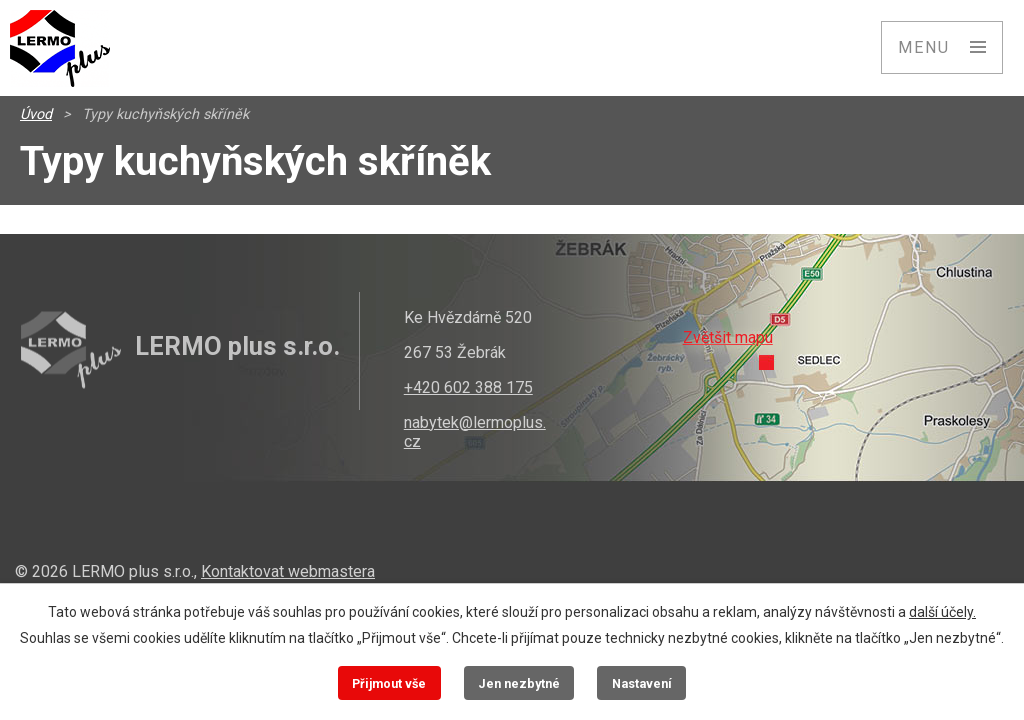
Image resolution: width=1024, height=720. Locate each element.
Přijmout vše (389, 683)
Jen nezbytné (519, 683)
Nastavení (642, 683)
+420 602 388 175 (468, 387)
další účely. (942, 612)
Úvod (36, 114)
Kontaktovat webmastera (288, 571)
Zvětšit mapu (728, 337)
